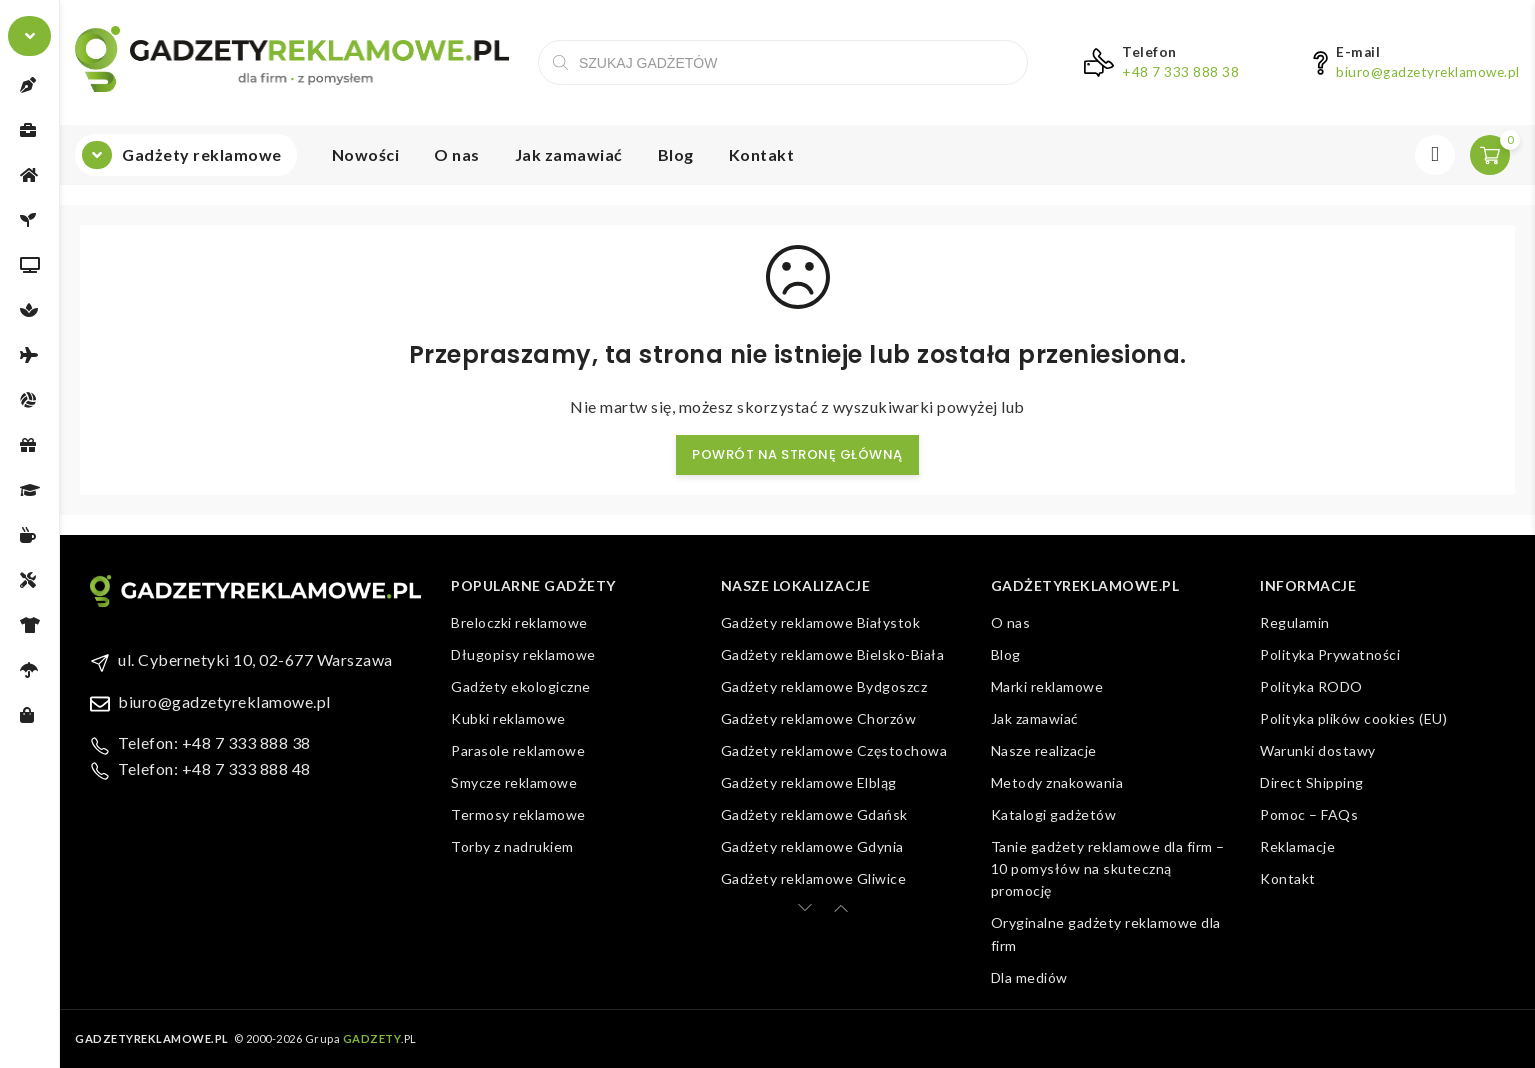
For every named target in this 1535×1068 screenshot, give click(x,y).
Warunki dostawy (1318, 750)
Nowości (366, 154)
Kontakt (762, 154)
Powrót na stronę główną (797, 454)
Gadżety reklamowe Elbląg (809, 782)
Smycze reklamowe (514, 782)
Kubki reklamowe (508, 718)
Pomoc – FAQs (1309, 814)
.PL (380, 1038)
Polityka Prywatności (1330, 654)
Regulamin (1295, 622)
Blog (676, 154)
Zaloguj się (1435, 155)
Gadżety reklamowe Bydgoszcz (824, 686)
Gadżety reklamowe (202, 154)
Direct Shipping (1312, 782)
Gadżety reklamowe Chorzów (819, 718)
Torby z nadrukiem (512, 846)
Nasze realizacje (1044, 750)
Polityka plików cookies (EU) (1353, 718)
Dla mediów (1029, 977)
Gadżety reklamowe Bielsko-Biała (833, 654)
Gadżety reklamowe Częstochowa (834, 750)
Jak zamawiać (569, 154)
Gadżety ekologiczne (521, 686)
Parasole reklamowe (518, 750)
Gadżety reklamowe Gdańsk (814, 814)
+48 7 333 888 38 (1180, 72)
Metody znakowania (1057, 782)
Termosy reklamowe (518, 814)
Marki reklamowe (1047, 686)
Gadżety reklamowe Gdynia (812, 846)
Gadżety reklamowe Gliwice (814, 878)
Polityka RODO (1311, 686)
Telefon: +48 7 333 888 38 (214, 742)
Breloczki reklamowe (519, 622)
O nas (457, 154)
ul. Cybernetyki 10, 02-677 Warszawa (255, 659)
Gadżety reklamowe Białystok (821, 622)
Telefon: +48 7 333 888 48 (214, 768)
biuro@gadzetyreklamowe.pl (1428, 72)
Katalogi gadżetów (1054, 814)
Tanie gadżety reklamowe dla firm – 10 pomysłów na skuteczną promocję (1108, 869)
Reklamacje (1297, 846)
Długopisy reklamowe (523, 654)
